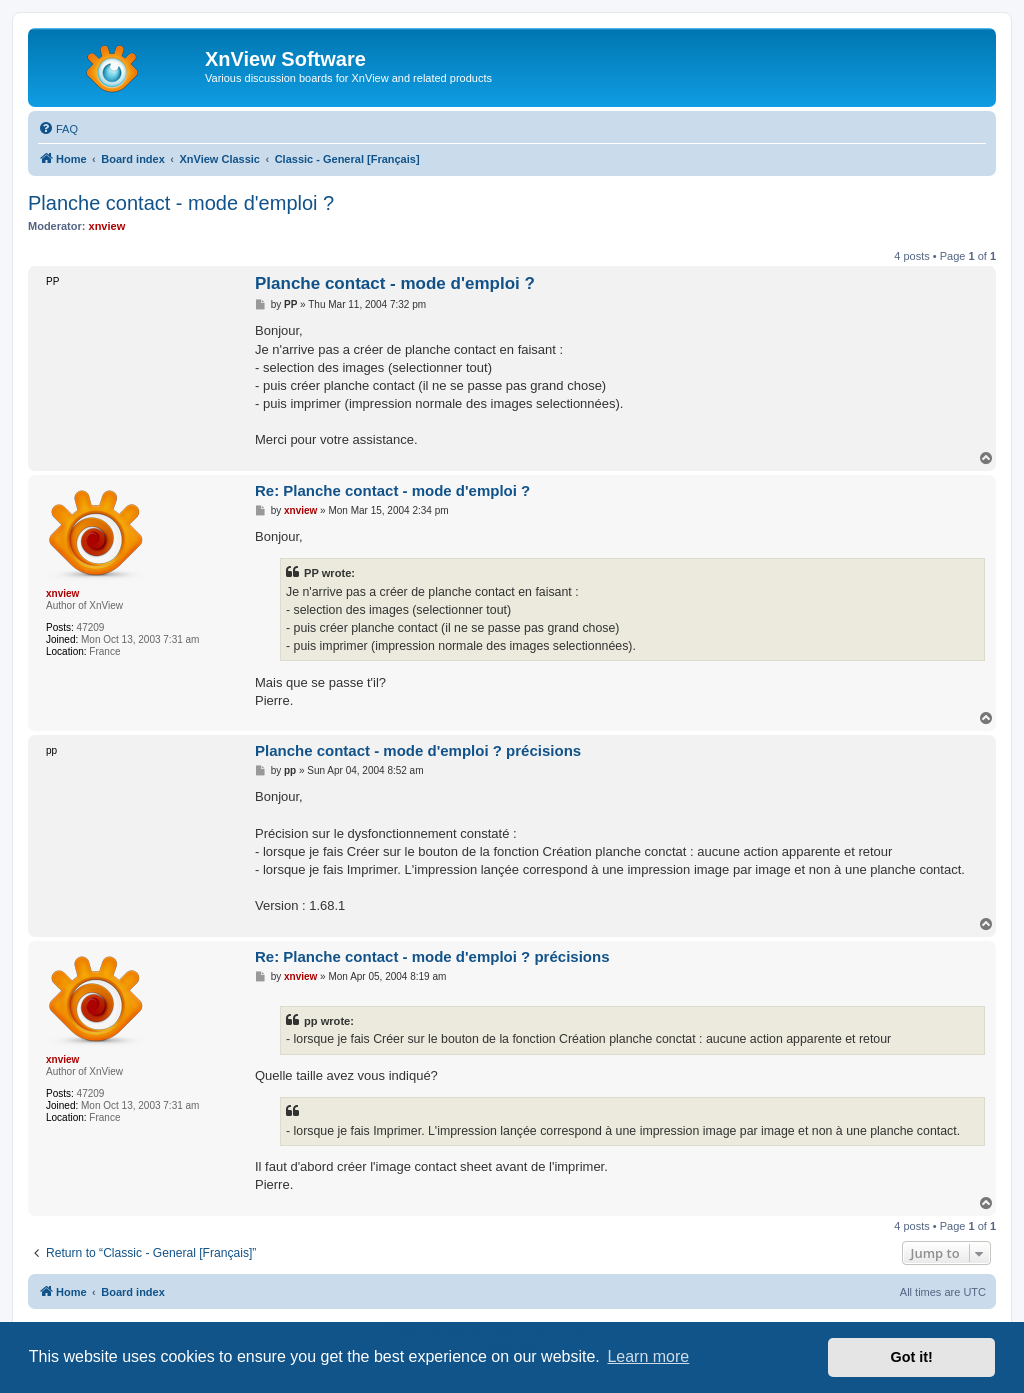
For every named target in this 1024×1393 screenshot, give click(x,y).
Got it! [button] (912, 1357)
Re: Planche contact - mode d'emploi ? (392, 490)
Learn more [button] (648, 1356)
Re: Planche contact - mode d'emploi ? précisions (432, 956)
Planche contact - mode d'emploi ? (181, 203)
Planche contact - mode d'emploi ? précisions (418, 750)
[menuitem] (58, 129)
